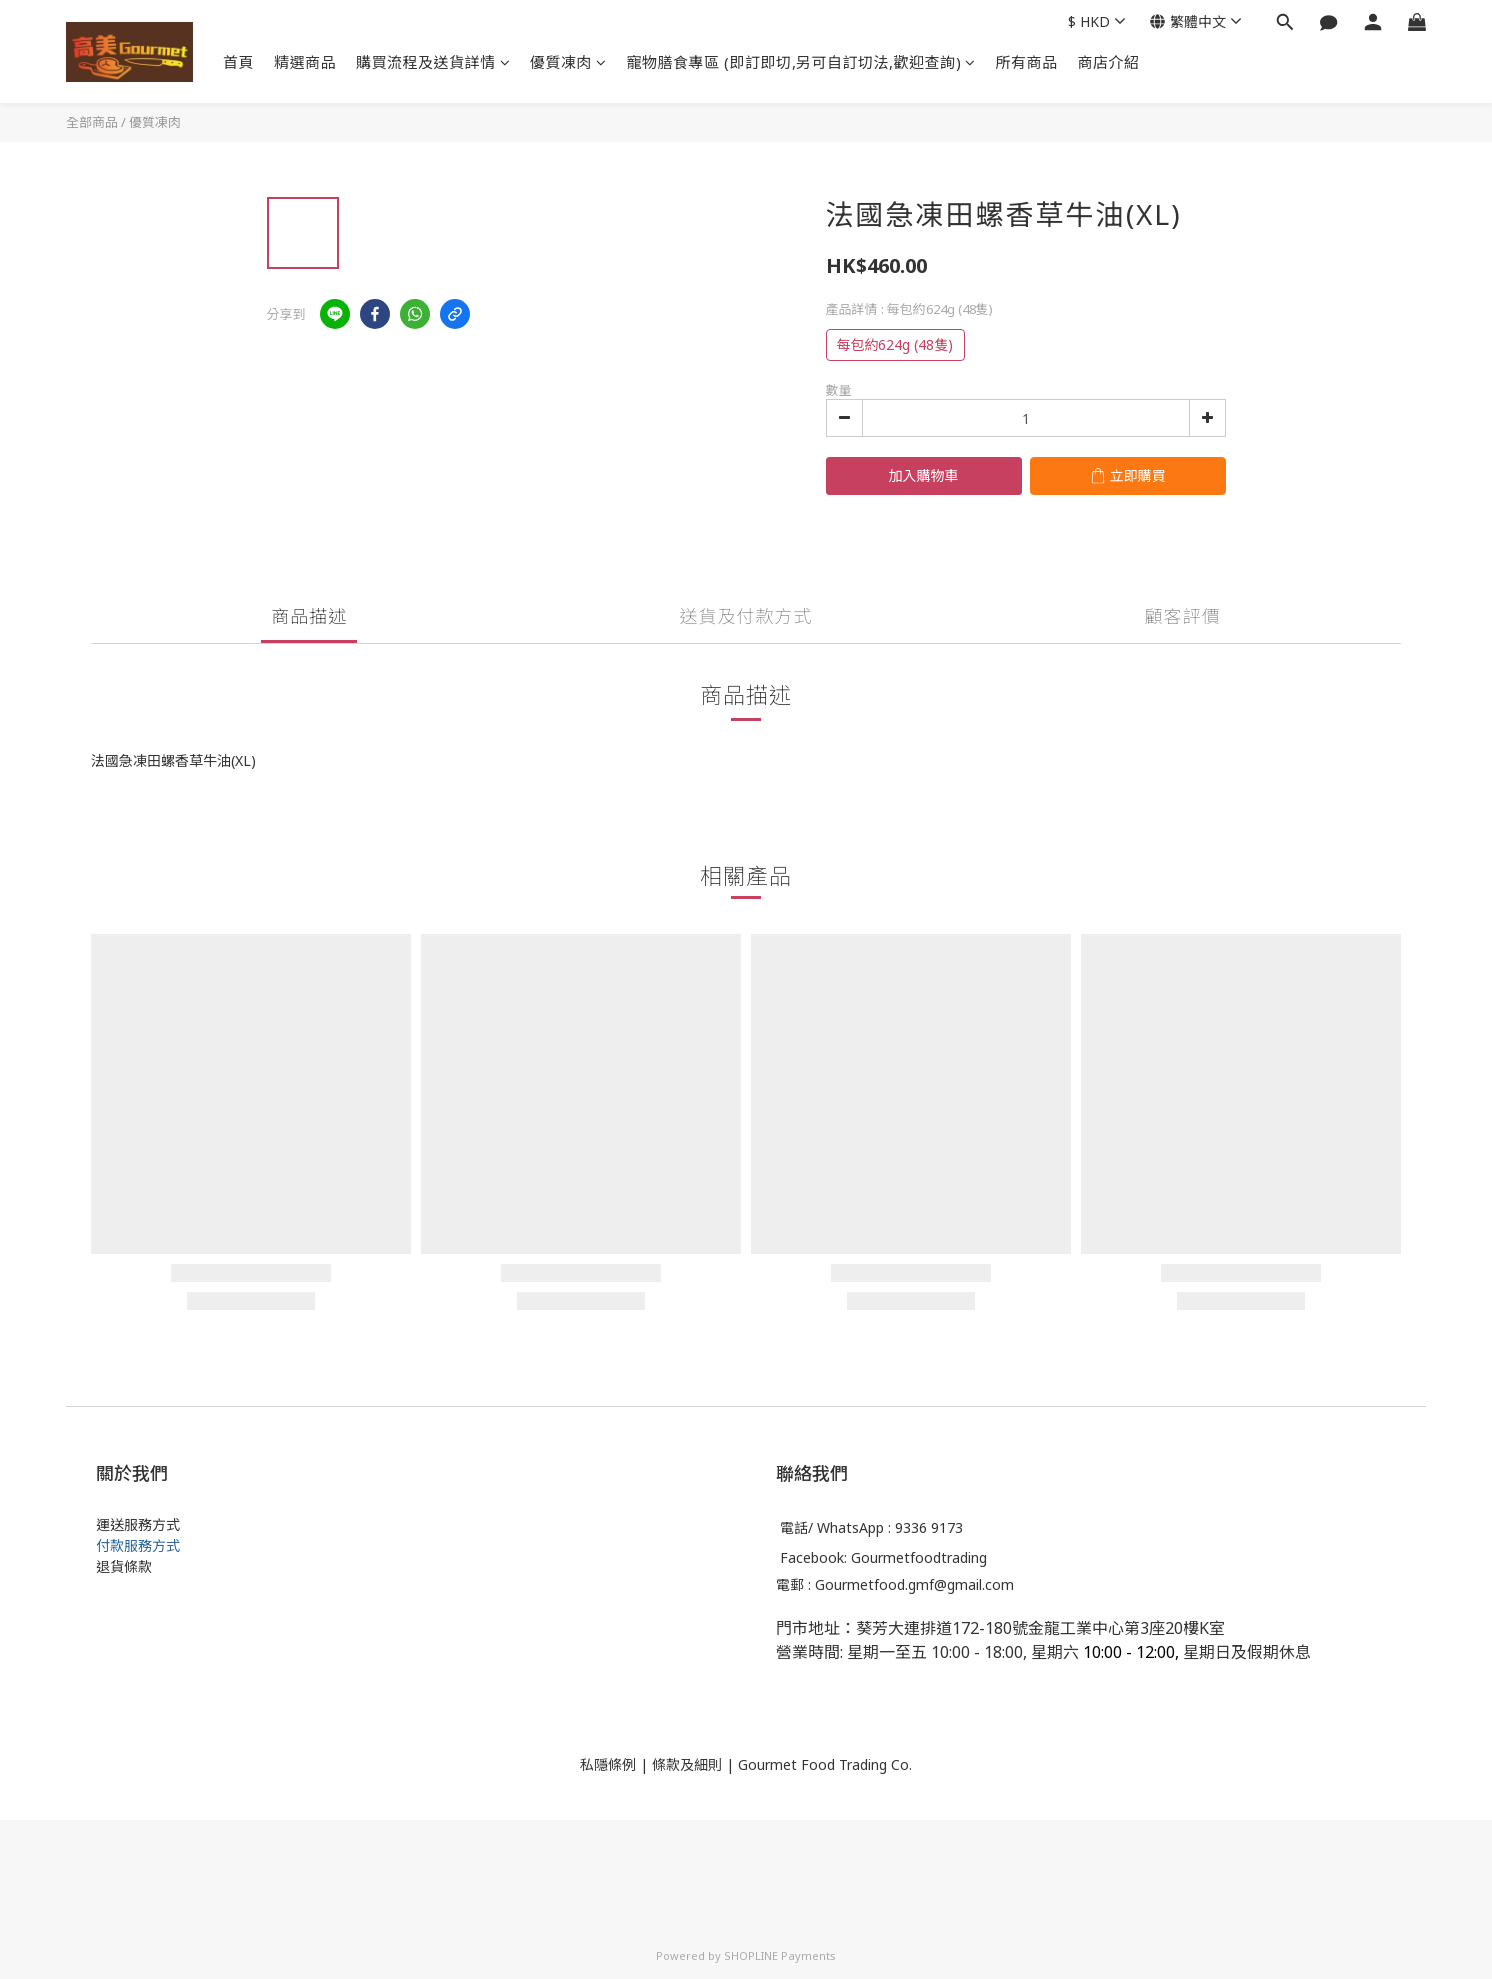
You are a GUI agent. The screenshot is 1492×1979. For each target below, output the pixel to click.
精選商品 (305, 62)
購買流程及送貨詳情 (433, 62)
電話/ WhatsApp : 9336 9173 (871, 1528)
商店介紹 (1109, 62)
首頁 (238, 62)
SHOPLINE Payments (780, 1955)
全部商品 (92, 122)
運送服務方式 (138, 1524)
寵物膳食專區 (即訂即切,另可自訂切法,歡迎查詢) (801, 62)
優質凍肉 (568, 62)
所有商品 (1027, 62)
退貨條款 (124, 1566)
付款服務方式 (138, 1545)
